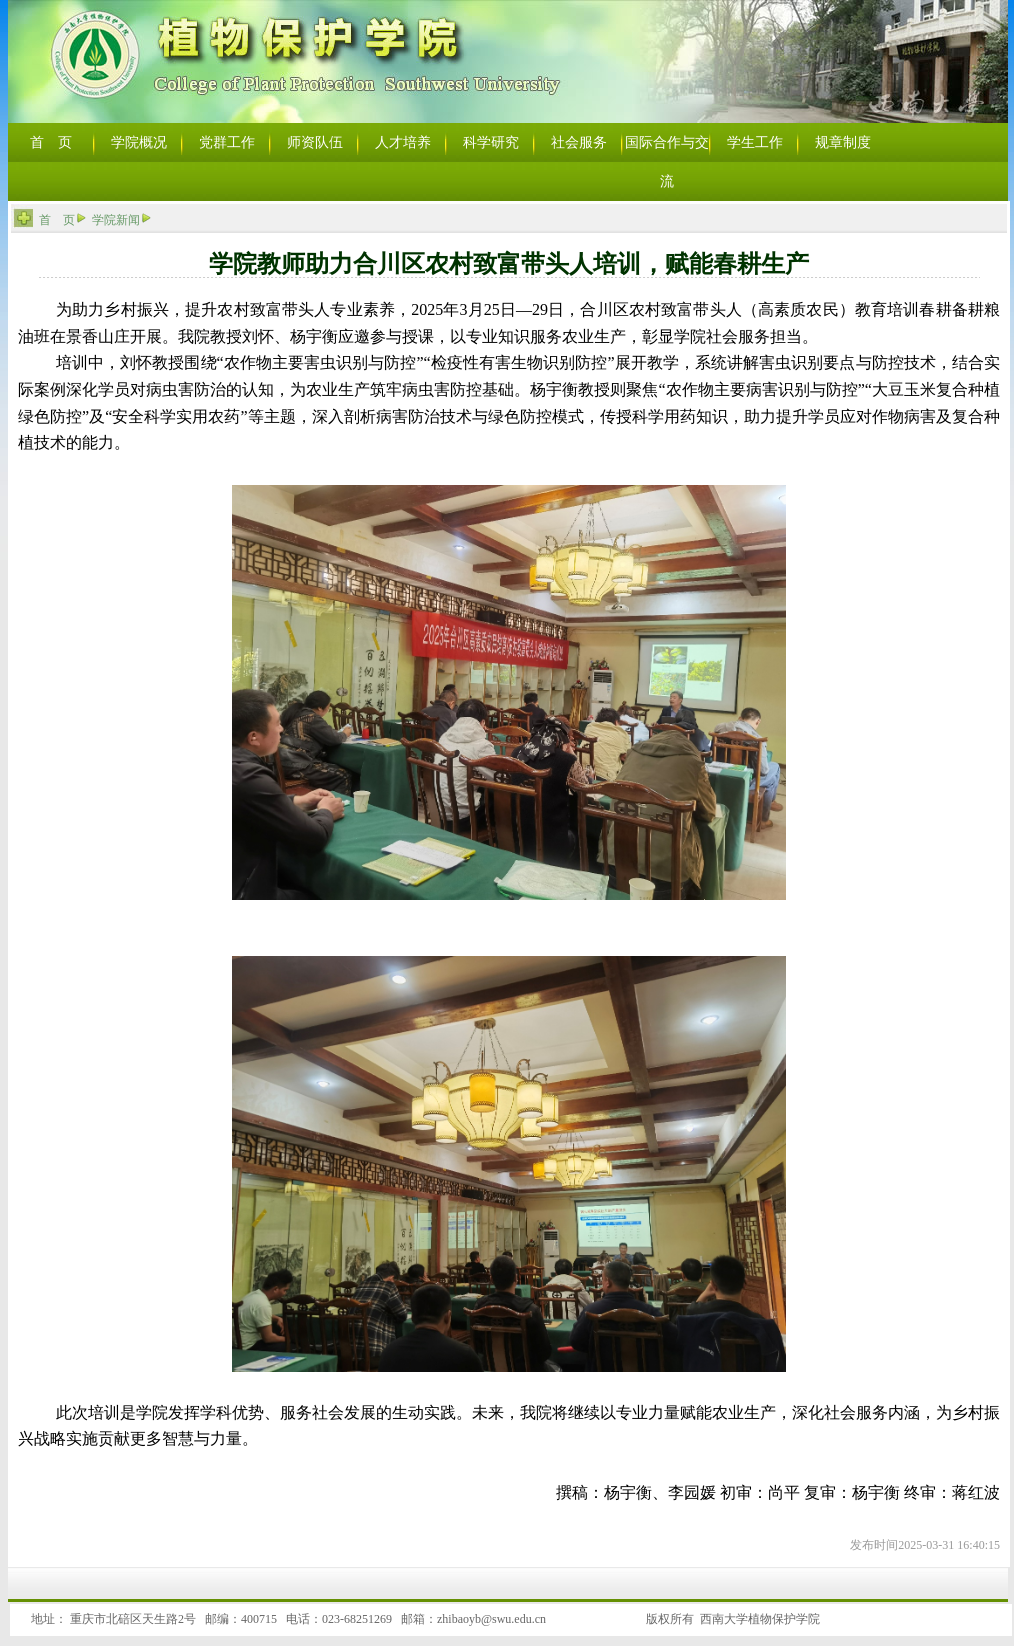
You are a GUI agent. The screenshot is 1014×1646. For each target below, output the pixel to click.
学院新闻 (116, 220)
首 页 (57, 220)
